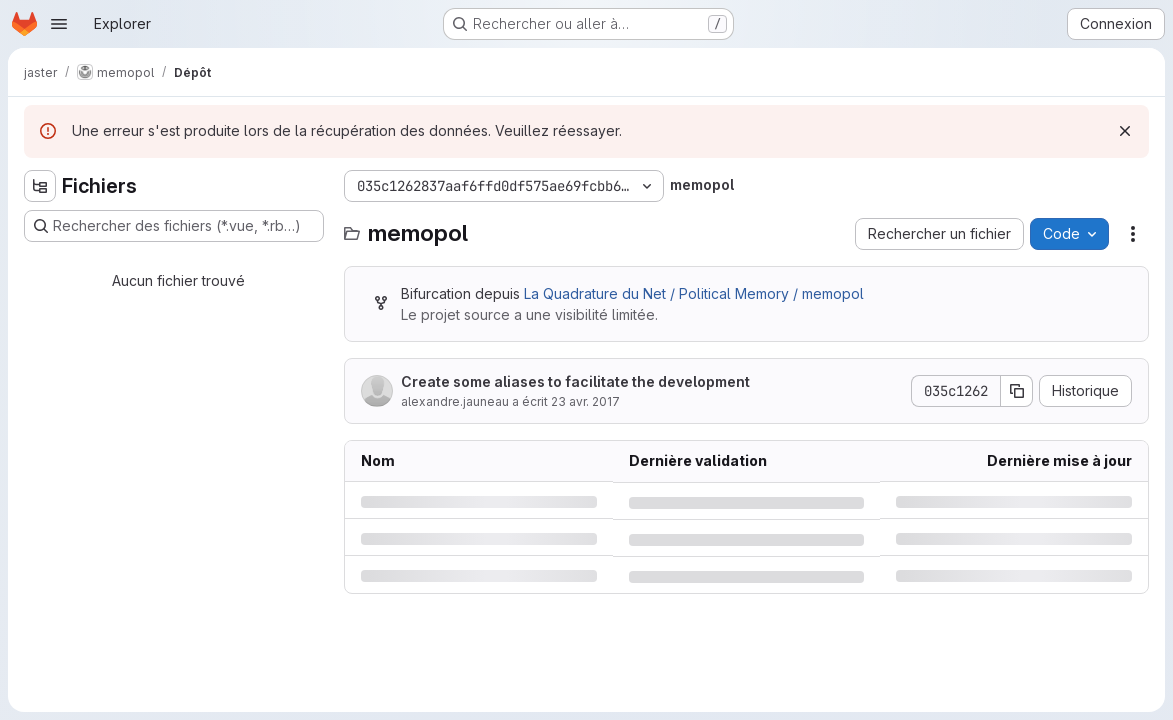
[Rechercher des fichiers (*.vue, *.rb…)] (174, 226)
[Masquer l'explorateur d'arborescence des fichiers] (40, 186)
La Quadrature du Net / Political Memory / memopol (694, 293)
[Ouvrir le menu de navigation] (59, 24)
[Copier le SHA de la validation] (1017, 391)
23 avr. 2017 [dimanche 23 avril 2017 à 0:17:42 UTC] (585, 401)
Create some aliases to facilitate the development (575, 381)
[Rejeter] (1125, 131)
